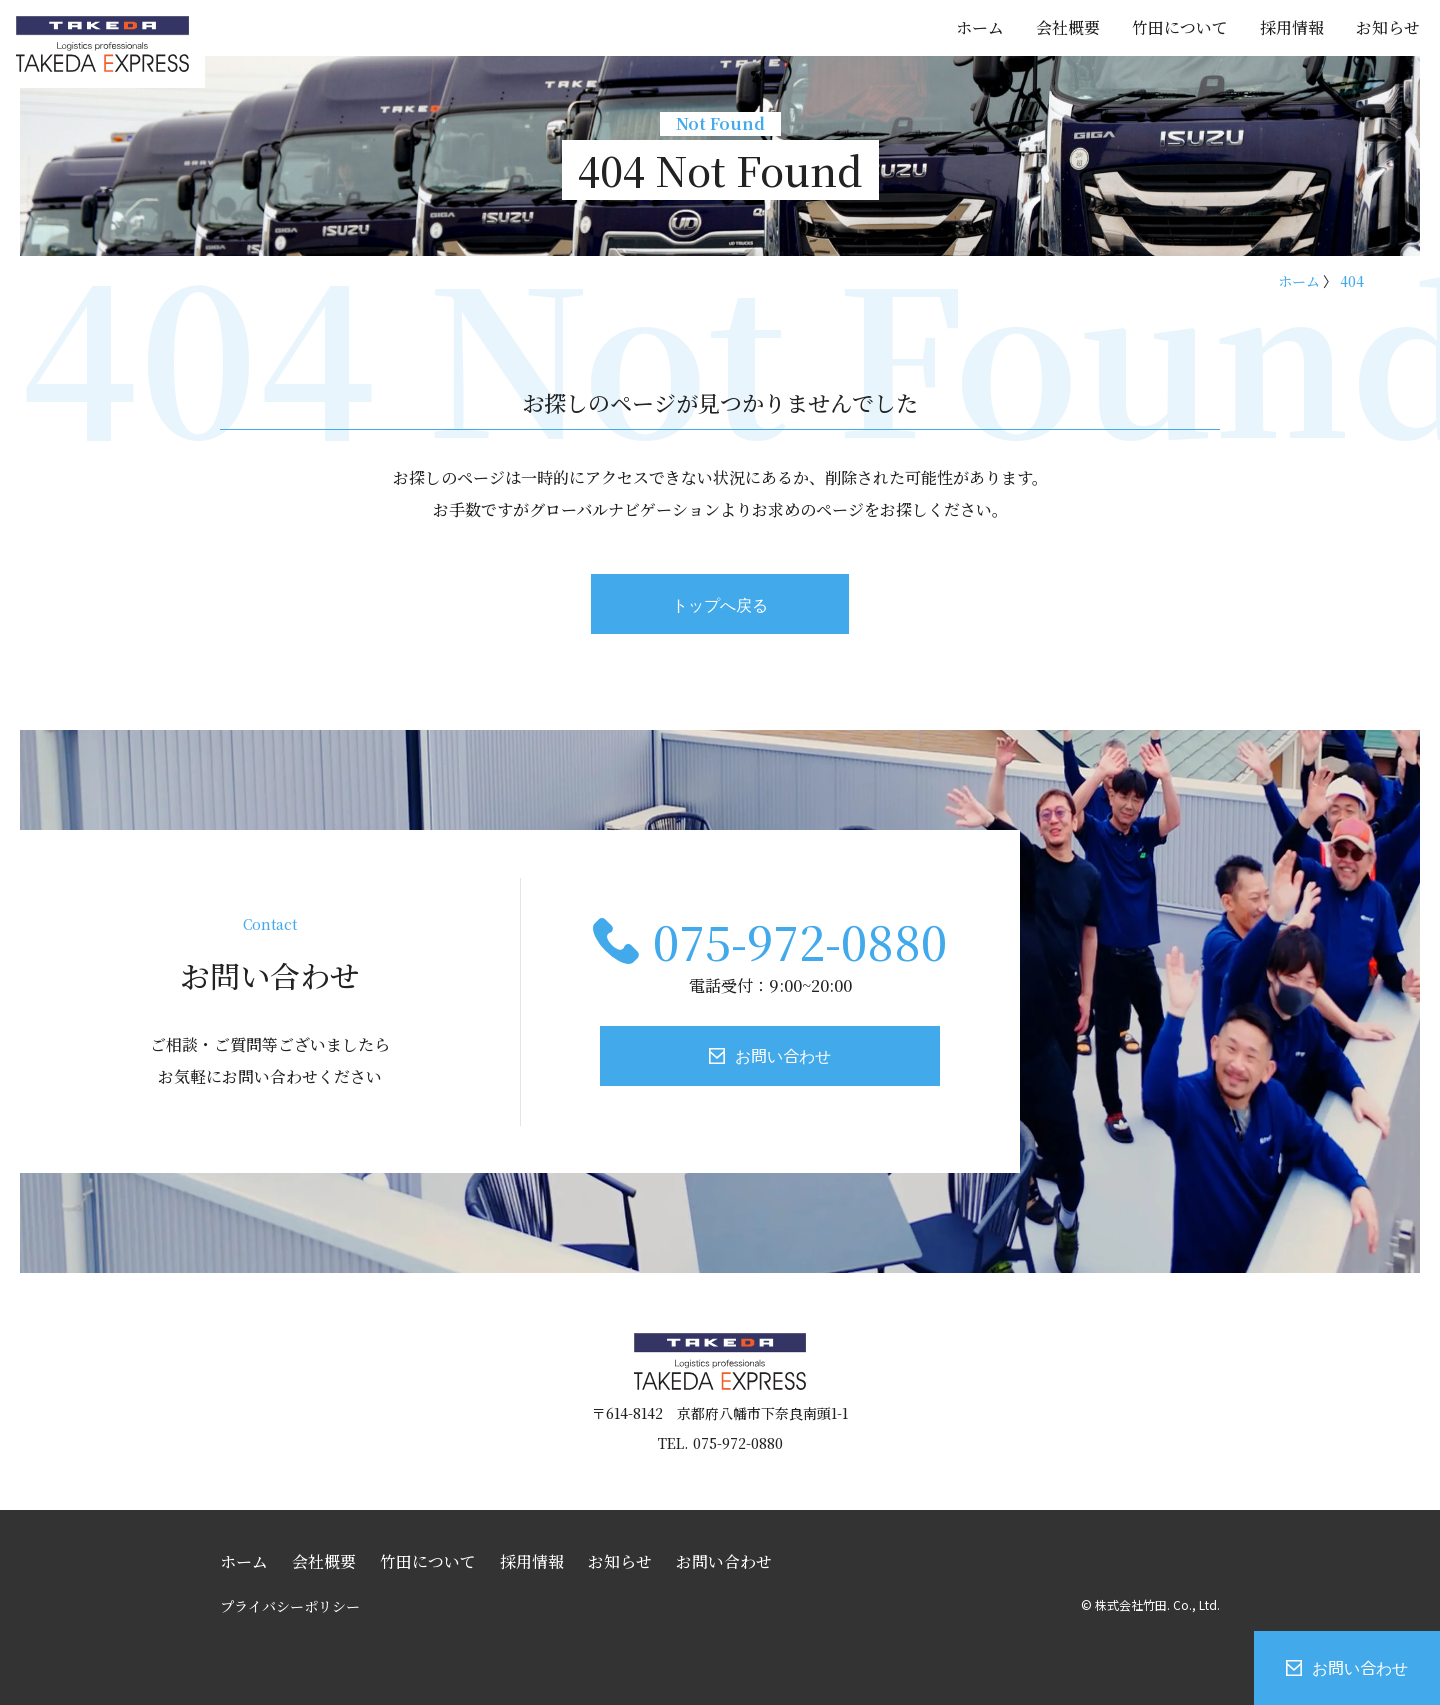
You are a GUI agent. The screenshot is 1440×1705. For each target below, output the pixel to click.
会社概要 (1068, 27)
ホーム (980, 27)
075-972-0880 (800, 941)
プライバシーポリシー (290, 1606)
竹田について (1180, 27)
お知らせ (1388, 27)
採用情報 (1292, 27)
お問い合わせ (1360, 1667)
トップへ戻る (720, 604)
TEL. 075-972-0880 (720, 1443)
